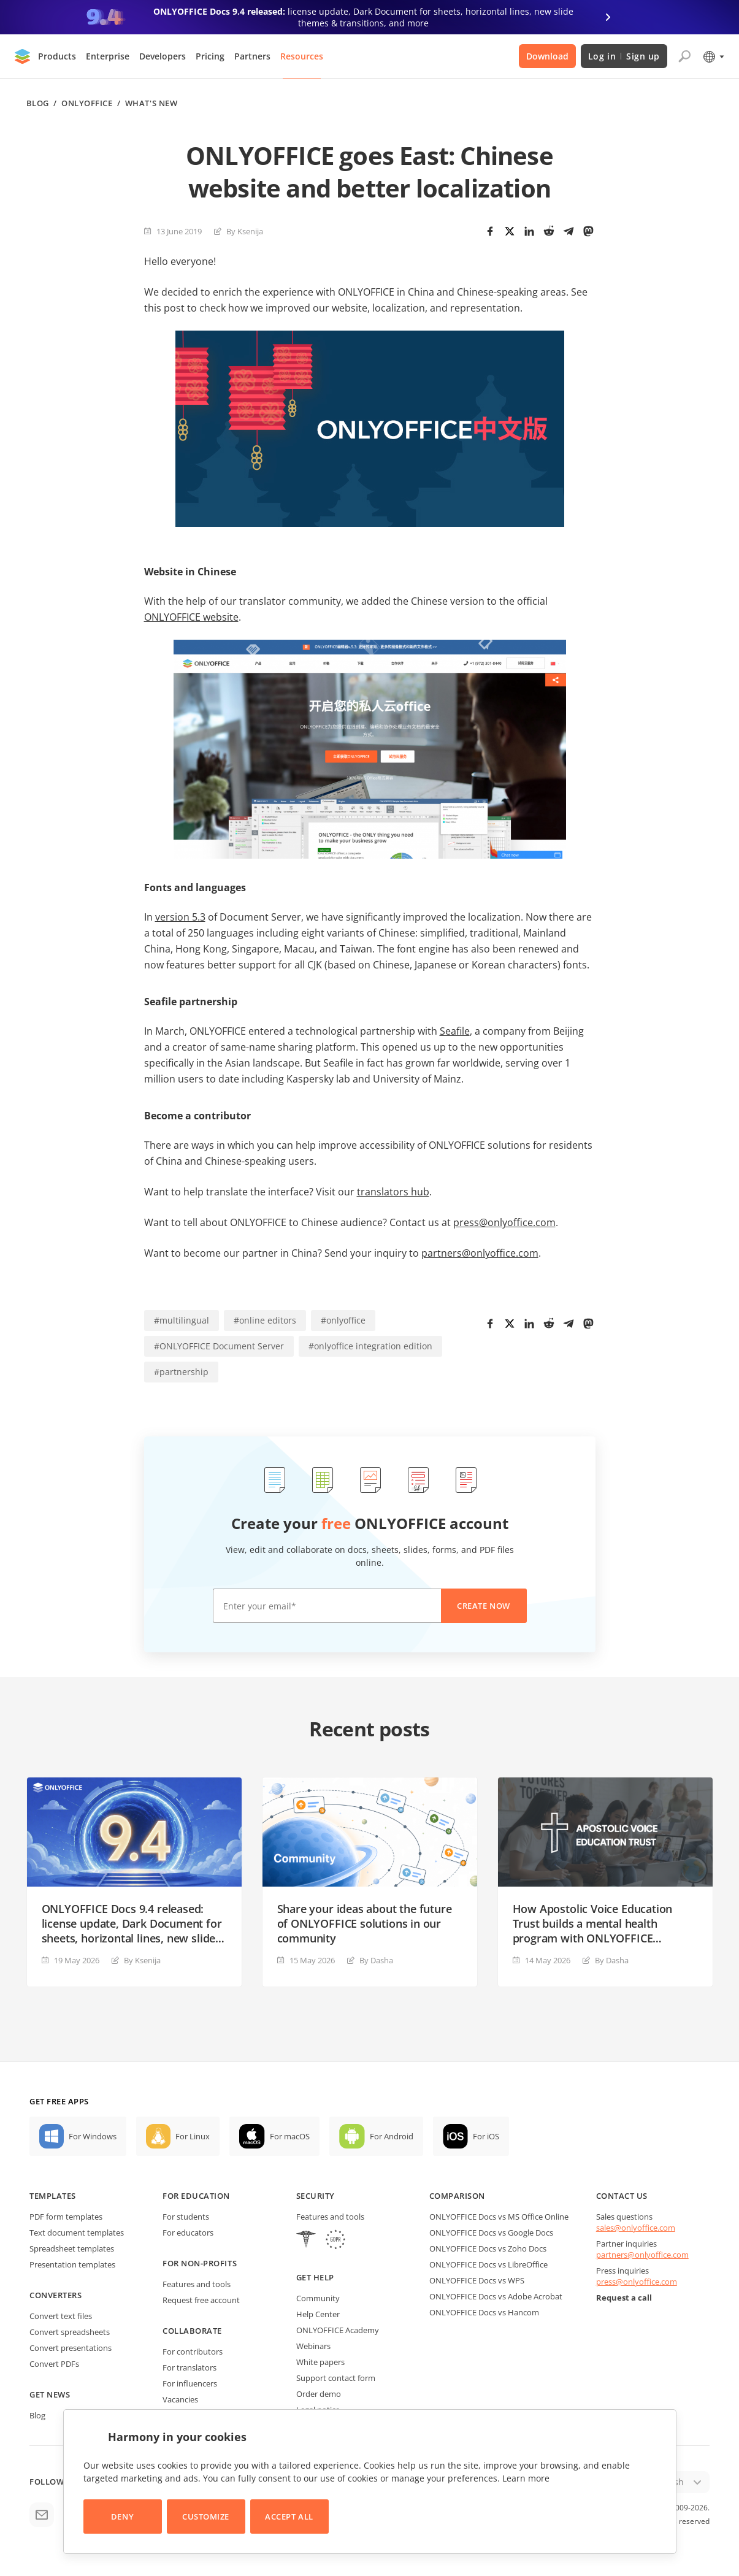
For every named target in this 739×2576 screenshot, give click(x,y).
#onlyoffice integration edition (370, 1346)
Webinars (313, 2346)
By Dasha (376, 1960)
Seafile (455, 1031)
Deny (122, 2516)
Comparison (457, 2195)
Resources (301, 56)
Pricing (210, 56)
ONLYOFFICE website (191, 617)
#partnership (181, 1372)
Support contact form (335, 2377)
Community (318, 2298)
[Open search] (684, 56)
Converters (55, 2295)
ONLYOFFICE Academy (337, 2330)
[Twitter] (509, 231)
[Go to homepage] (23, 56)
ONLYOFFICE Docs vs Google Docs (491, 2232)
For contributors (193, 2351)
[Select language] (713, 56)
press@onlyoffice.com (504, 1222)
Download (547, 56)
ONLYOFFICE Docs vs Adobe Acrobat (495, 2296)
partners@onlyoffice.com (479, 1253)
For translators (189, 2367)
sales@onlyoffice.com (635, 2227)
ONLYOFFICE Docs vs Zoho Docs (487, 2248)
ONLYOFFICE (86, 103)
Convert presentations (70, 2347)
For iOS (486, 2136)
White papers (320, 2361)
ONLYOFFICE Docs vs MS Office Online (499, 2216)
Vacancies (180, 2399)
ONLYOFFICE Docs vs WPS (476, 2280)
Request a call (624, 2297)
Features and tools (197, 2284)
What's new (151, 103)
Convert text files (60, 2315)
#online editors (265, 1320)
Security (315, 2195)
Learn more (525, 2478)
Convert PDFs (54, 2363)
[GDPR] (335, 2240)
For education (196, 2195)
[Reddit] (549, 231)
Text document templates (76, 2232)
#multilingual (181, 1320)
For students (186, 2216)
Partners (252, 56)
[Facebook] (490, 231)
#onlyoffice (343, 1320)
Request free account (201, 2300)
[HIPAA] (306, 2240)
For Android (391, 2136)
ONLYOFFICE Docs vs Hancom (484, 2312)
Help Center (318, 2314)
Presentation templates (72, 2264)
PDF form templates (65, 2216)
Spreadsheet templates (71, 2248)
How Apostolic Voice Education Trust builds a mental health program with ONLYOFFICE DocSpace (593, 1923)
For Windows (93, 2136)
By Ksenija (244, 231)
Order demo (318, 2393)
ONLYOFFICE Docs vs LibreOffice (488, 2264)
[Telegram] (568, 231)
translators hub (393, 1191)
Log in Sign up (624, 56)
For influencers (190, 2383)
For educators (188, 2232)
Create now (483, 1605)
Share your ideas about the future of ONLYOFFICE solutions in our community (364, 1923)
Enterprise (107, 56)
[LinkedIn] (529, 231)
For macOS (290, 2136)
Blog (37, 103)
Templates (52, 2195)
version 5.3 (180, 917)
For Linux (192, 2136)
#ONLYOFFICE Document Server (219, 1346)
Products (57, 56)
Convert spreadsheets (69, 2331)
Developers (162, 56)
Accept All (289, 2516)
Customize (205, 2516)
